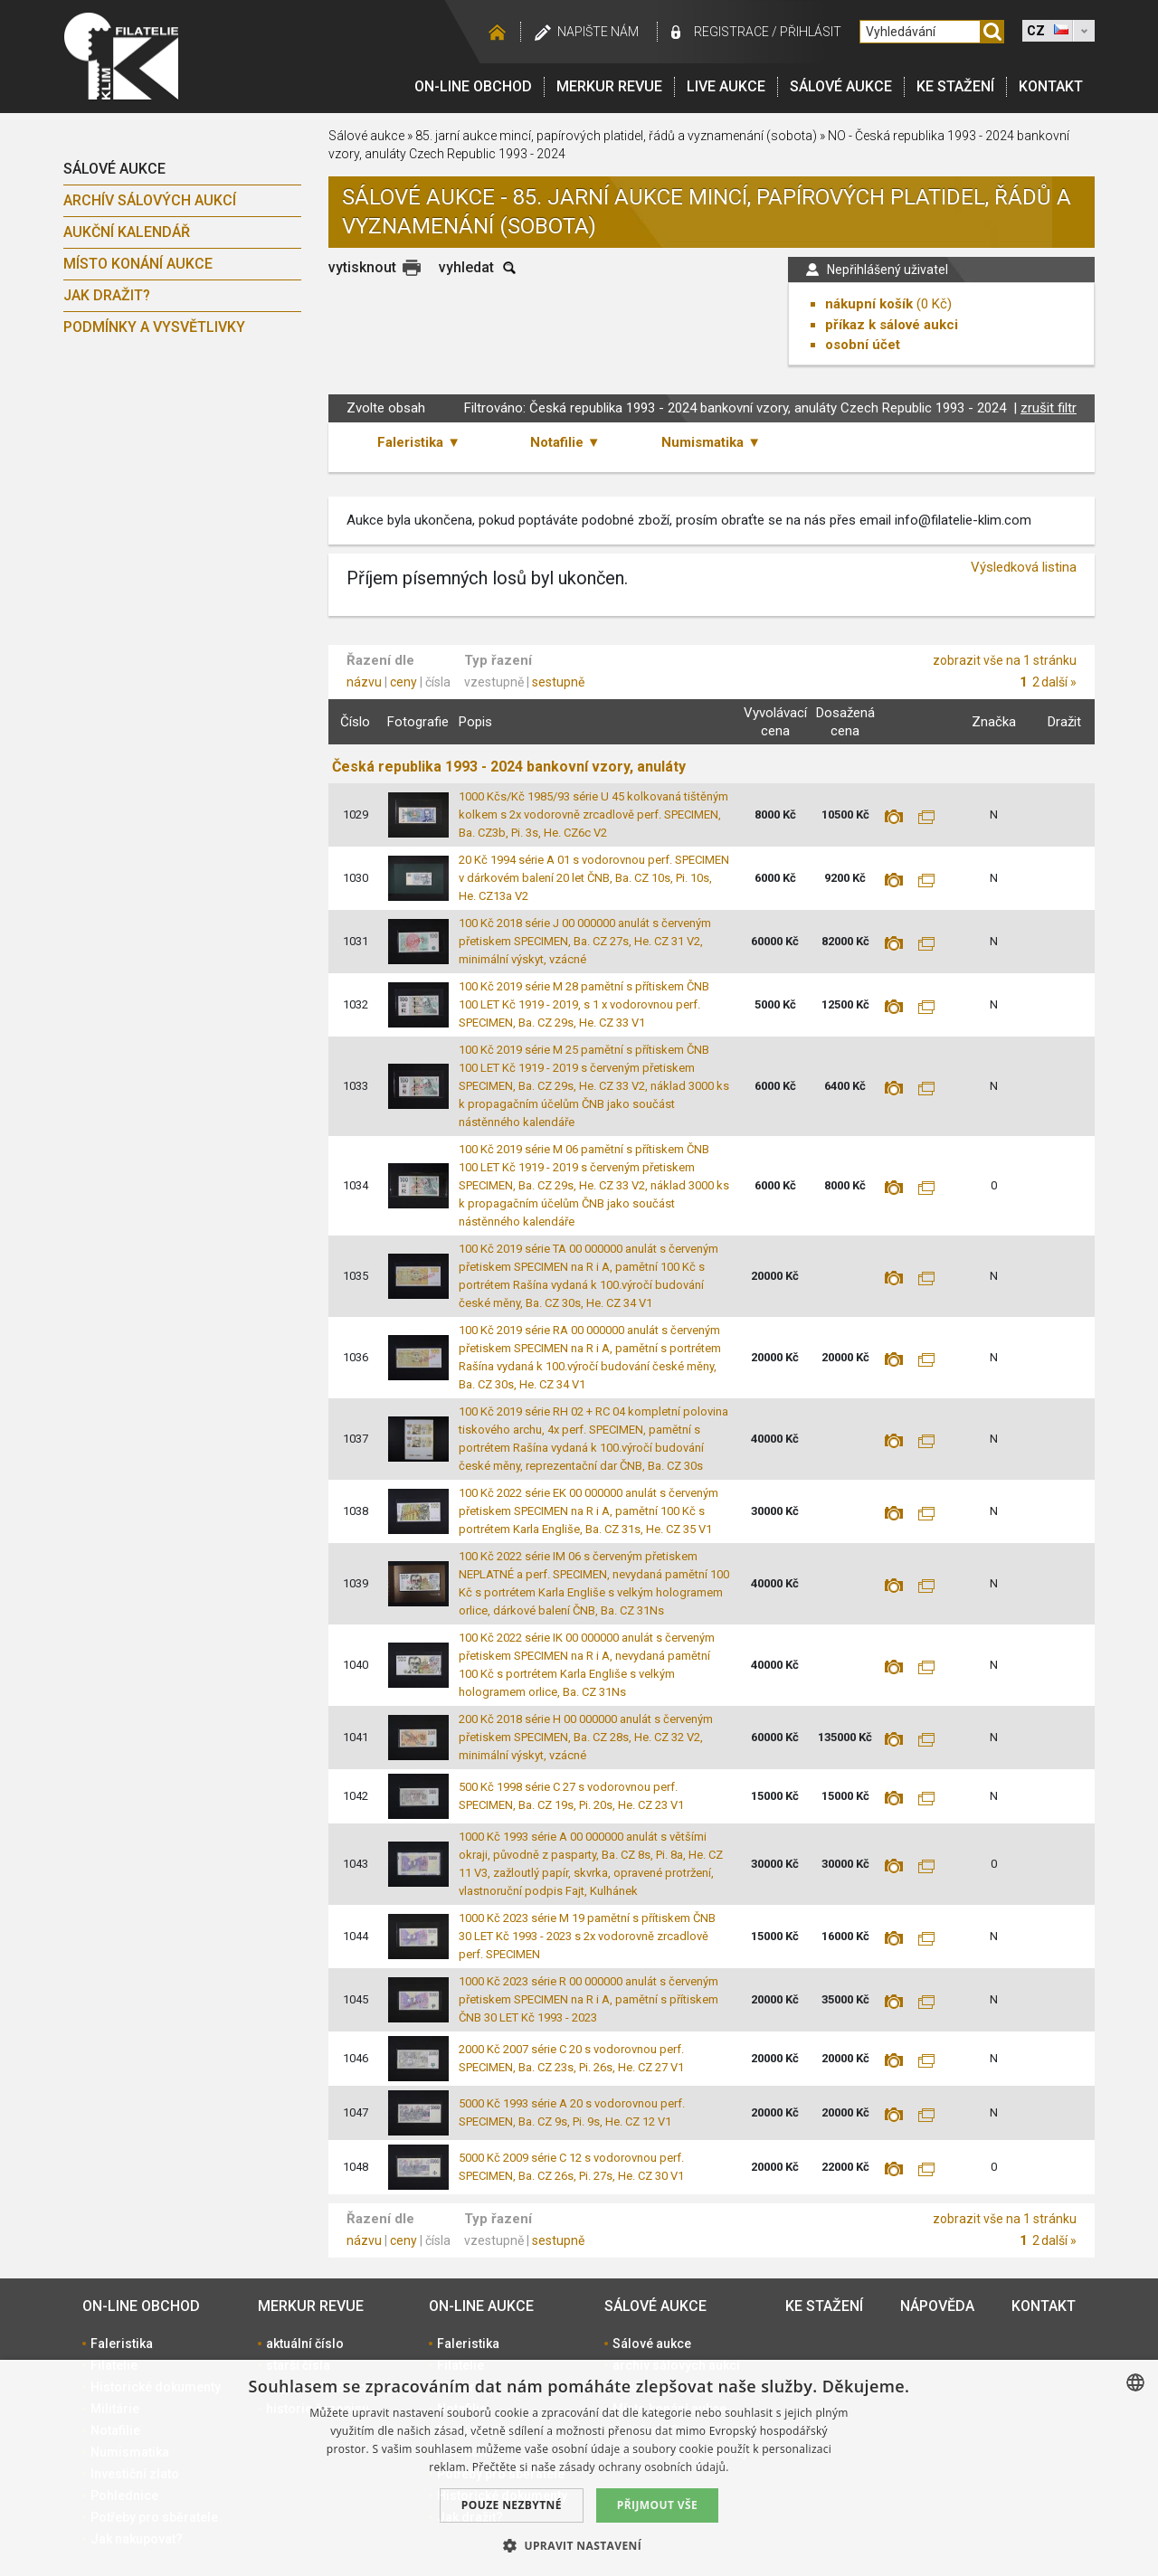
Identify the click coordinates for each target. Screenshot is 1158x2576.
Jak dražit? (106, 295)
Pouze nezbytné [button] (511, 2505)
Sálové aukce (841, 86)
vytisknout (362, 267)
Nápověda (937, 2306)
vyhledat (466, 267)
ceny (403, 682)
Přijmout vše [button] (657, 2505)
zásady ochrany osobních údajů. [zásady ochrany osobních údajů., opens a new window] (644, 2467)
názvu (364, 682)
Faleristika (121, 2343)
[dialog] (579, 2468)
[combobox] (1135, 2382)
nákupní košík (869, 304)
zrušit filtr (1048, 408)
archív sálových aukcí (149, 200)
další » (1059, 682)
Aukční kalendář (126, 232)
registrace (731, 31)
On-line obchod (473, 86)
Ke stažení (955, 86)
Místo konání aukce (138, 263)
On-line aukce (481, 2306)
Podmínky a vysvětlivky (154, 327)
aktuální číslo (305, 2343)
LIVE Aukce (726, 86)
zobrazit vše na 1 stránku (1005, 660)
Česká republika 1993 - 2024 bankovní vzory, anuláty (509, 766)
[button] (579, 2545)
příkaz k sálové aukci (891, 325)
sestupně (558, 682)
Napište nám (598, 31)
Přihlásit (810, 31)
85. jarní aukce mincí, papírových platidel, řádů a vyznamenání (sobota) (616, 135)
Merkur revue (609, 86)
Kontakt (1051, 86)
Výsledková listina (1024, 567)
